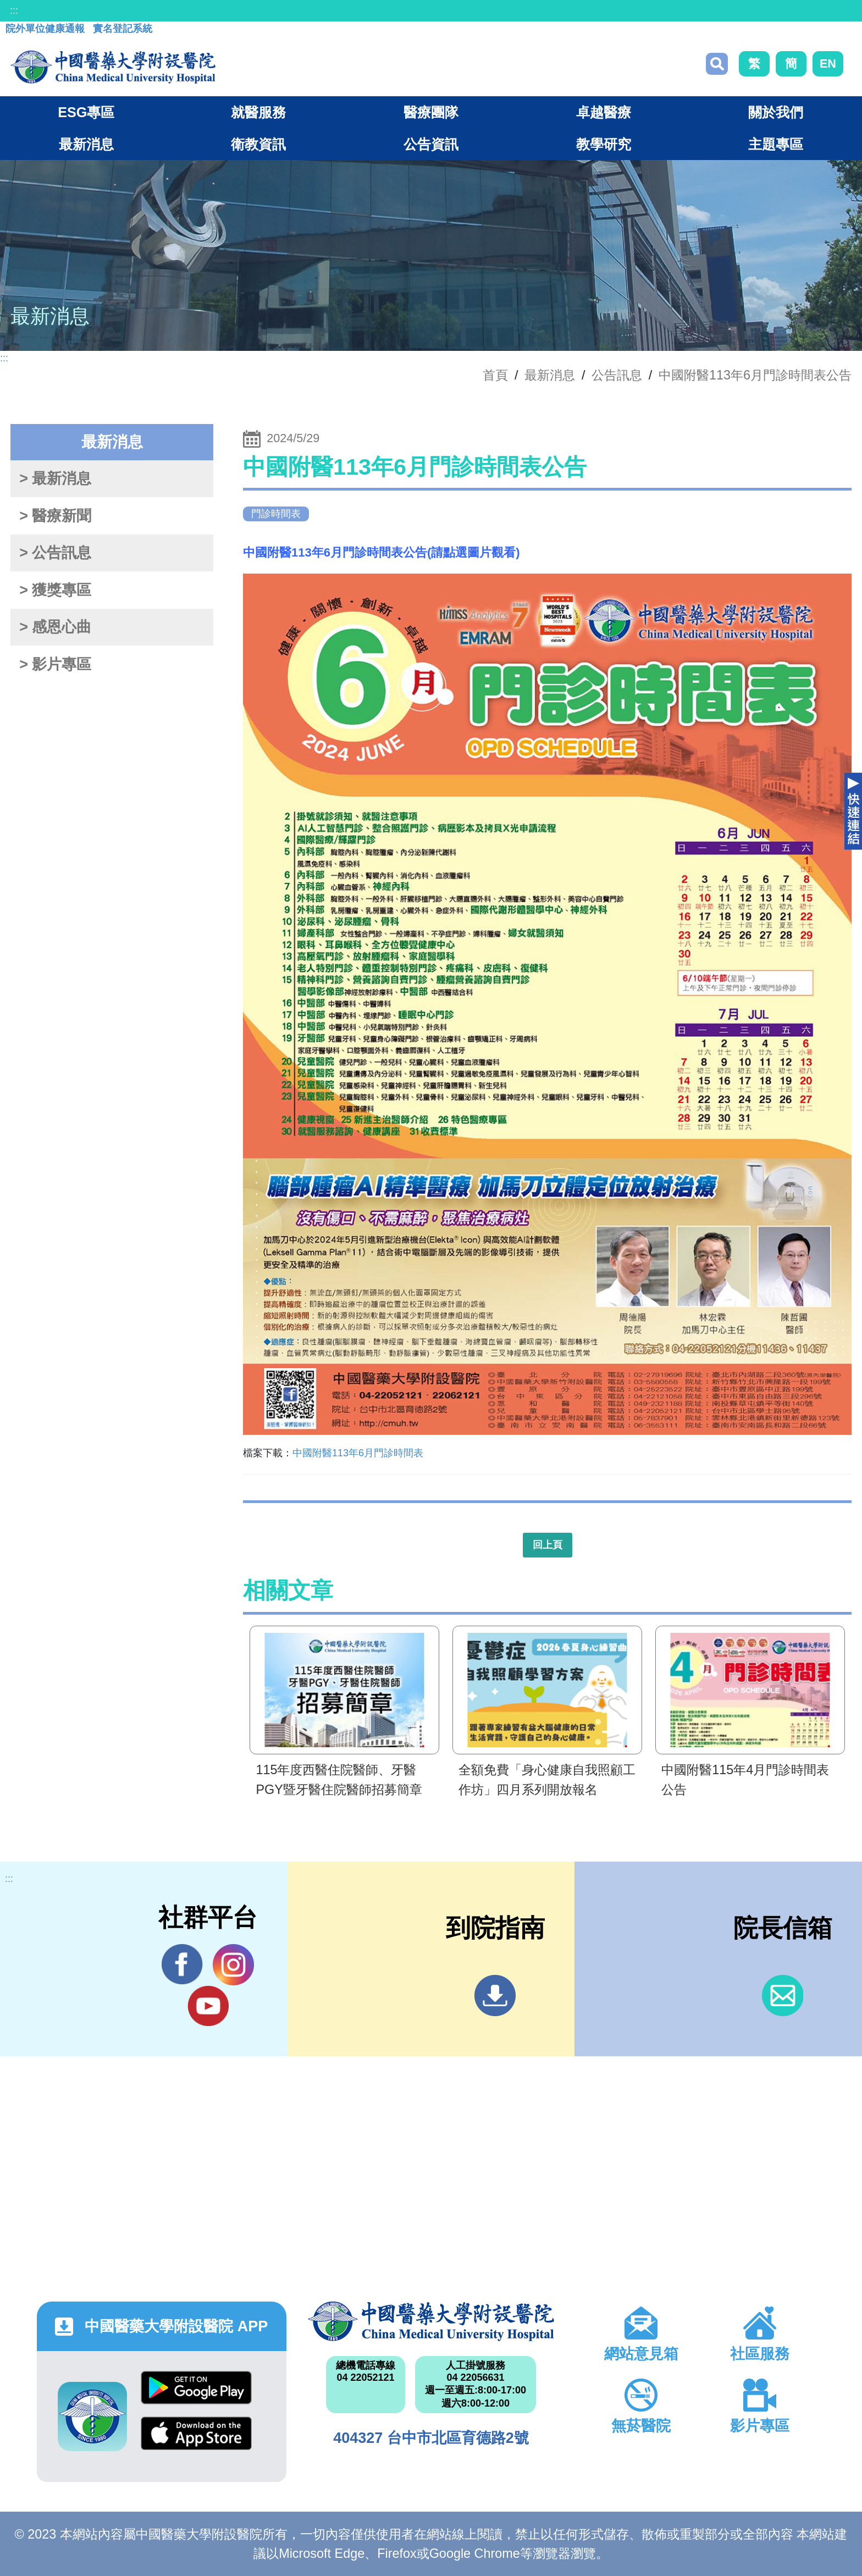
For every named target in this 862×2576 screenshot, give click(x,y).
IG (233, 1964)
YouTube (208, 2005)
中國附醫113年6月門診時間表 (357, 1452)
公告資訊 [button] (431, 144)
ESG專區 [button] (86, 112)
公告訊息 (617, 375)
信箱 (782, 1995)
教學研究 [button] (603, 144)
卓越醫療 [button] (603, 112)
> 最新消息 (55, 478)
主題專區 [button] (775, 144)
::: (14, 10)
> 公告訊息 (55, 552)
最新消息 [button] (86, 144)
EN (828, 63)
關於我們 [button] (775, 112)
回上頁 (547, 1544)
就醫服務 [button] (258, 112)
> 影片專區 (55, 664)
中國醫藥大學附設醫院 (431, 2321)
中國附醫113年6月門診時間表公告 (755, 375)
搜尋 (717, 64)
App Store (196, 2433)
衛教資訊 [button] (258, 144)
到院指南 (495, 1995)
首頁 (495, 375)
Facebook (182, 1964)
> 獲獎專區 (55, 590)
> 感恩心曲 (55, 627)
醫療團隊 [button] (431, 112)
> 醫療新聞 (55, 516)
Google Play (196, 2387)
